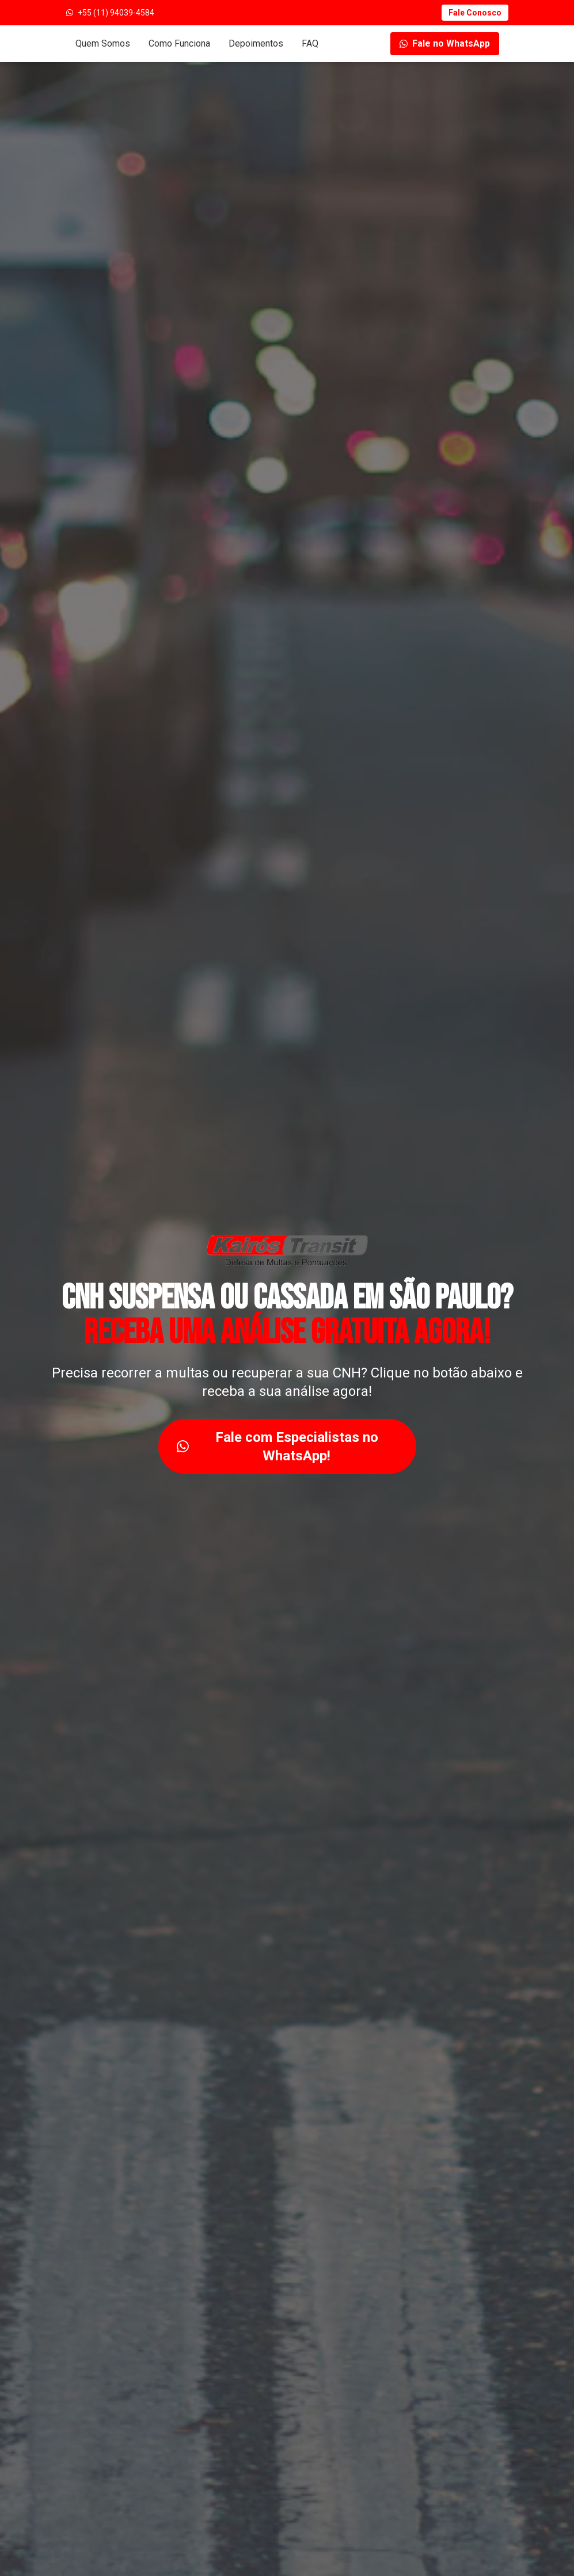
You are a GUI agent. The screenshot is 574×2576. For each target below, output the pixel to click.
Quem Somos (102, 43)
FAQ (310, 43)
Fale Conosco (474, 12)
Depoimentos (256, 43)
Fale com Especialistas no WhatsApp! (277, 1446)
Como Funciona (179, 43)
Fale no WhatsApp (445, 43)
